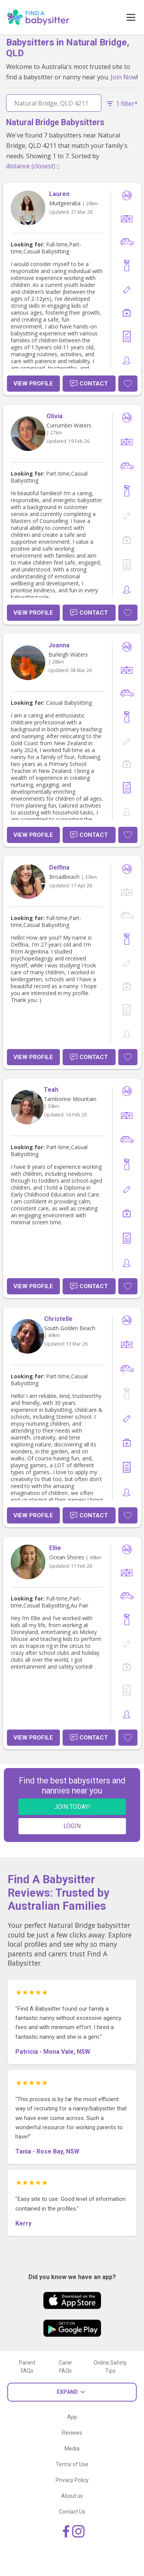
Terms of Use (72, 2464)
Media (72, 2448)
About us (72, 2496)
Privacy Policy (72, 2480)
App (72, 2417)
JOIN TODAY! (72, 1806)
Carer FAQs (65, 2367)
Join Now (124, 77)
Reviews (72, 2433)
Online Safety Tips (110, 2367)
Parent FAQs (27, 2367)
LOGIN (72, 1826)
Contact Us (72, 2512)
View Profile (33, 383)
